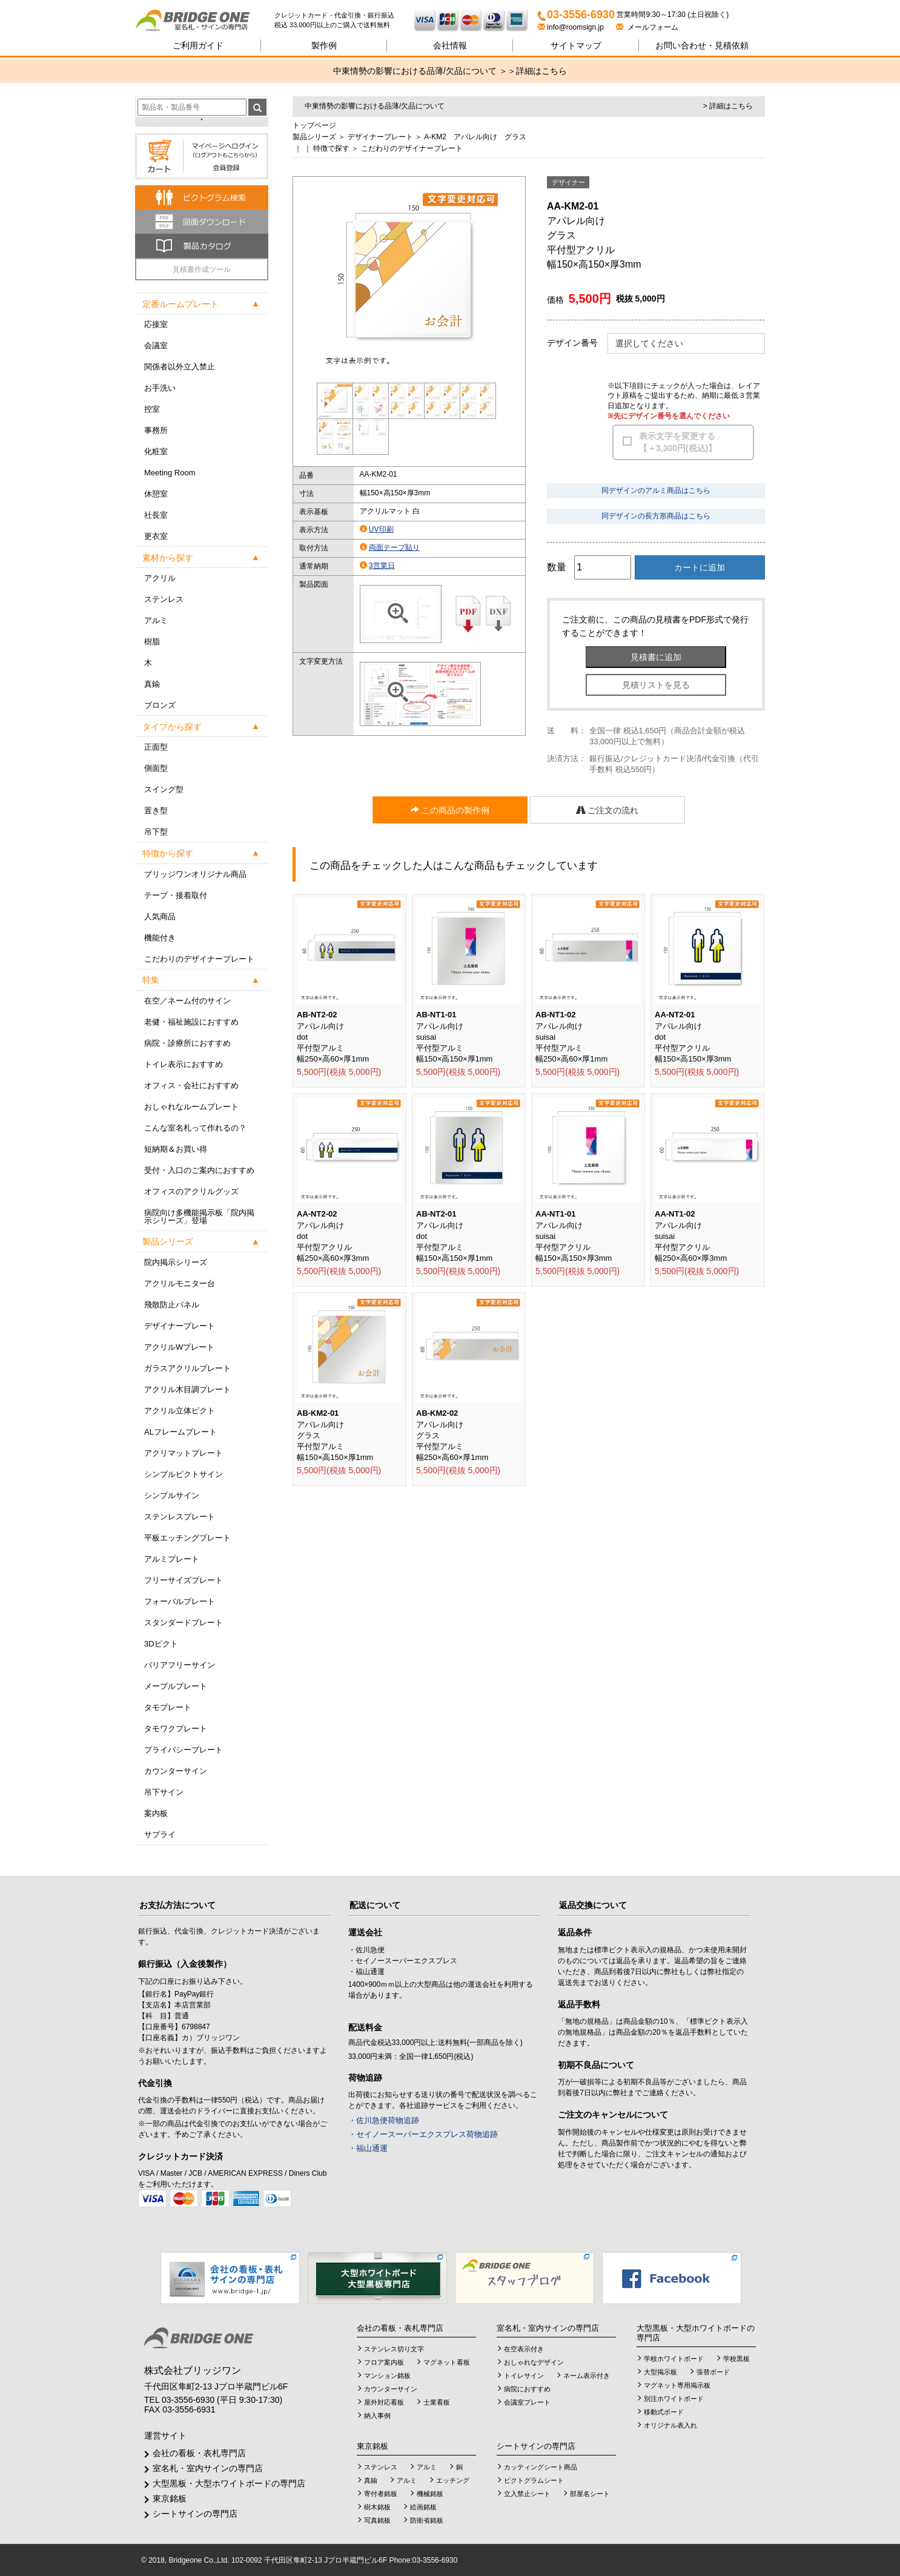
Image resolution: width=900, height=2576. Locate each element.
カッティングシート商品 (540, 2467)
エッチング (452, 2480)
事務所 (156, 430)
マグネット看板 (446, 2362)
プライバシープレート (183, 1749)
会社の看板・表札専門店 (199, 2453)
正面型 (156, 746)
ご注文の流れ (607, 810)
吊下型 (156, 831)
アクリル (160, 578)
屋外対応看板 (384, 2402)
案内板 (156, 1813)
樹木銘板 (377, 2507)
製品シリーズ (314, 137)
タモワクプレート (175, 1728)
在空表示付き (524, 2349)
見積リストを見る (656, 685)
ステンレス (164, 599)
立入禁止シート (527, 2493)
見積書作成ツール (202, 269)
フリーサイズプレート (183, 1580)
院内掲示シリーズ (175, 1262)
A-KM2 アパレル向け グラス (475, 137)
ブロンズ (160, 705)
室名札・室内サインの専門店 (208, 2468)
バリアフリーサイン (179, 1664)
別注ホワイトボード (674, 2398)
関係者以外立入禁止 (179, 366)
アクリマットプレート (183, 1453)
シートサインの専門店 (195, 2513)
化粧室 (156, 451)
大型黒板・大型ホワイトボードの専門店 (229, 2483)
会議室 (156, 345)
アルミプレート (171, 1559)
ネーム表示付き (586, 2375)
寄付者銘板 (380, 2493)
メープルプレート (175, 1686)
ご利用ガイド (198, 45)
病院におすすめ (527, 2389)
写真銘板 (377, 2520)
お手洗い (160, 387)
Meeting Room (170, 472)
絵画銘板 (423, 2507)
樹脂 (152, 641)
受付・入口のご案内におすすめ (199, 1170)
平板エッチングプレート (187, 1537)
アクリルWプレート (179, 1347)
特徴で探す (331, 148)
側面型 (156, 768)
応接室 (156, 324)
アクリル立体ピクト (179, 1410)
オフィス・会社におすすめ (191, 1085)
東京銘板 (170, 2498)
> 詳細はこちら (728, 106)
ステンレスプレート (179, 1516)
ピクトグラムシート (534, 2480)
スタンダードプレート (183, 1622)
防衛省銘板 (426, 2520)
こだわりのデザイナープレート (199, 958)
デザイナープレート (179, 1325)
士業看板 (436, 2402)
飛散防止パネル (171, 1304)
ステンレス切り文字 (394, 2349)
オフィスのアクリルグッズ (191, 1191)
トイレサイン (524, 2375)
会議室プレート (527, 2402)
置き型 (156, 810)
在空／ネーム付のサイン (187, 1000)
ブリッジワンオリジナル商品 (195, 874)
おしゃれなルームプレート (191, 1106)
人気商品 (160, 916)
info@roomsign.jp (572, 27)
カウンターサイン (175, 1770)
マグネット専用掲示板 (677, 2385)
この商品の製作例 (450, 810)
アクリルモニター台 (179, 1283)
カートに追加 (699, 567)
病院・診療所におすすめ (187, 1043)
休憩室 (156, 493)
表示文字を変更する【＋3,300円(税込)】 (677, 442)
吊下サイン (164, 1792)
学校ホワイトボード (674, 2358)
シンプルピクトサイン (183, 1474)
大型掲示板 (660, 2372)
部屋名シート (590, 2493)
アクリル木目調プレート (187, 1389)
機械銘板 (430, 2493)
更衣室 (156, 536)
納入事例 (377, 2415)
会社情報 (450, 45)
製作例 (324, 45)
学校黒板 (736, 2358)
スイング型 (164, 789)
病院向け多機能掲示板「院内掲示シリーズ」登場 (199, 1216)
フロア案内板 (384, 2362)
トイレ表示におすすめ (183, 1064)
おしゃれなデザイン (534, 2362)
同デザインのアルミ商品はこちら (655, 490)
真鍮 (152, 684)
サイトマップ (576, 45)
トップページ (314, 125)
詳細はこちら (541, 71)
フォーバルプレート (179, 1601)
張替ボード (713, 2372)
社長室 (156, 515)
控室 (152, 409)
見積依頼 (702, 45)
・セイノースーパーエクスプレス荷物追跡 (423, 2134)
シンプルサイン (171, 1495)
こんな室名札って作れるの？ (195, 1127)
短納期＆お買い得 (175, 1149)
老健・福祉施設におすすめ (191, 1021)
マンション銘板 (387, 2375)
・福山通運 (368, 2148)
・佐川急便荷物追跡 (383, 2120)
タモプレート (167, 1707)
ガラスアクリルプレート (187, 1368)
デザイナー (568, 182)
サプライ (160, 1834)
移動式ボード (664, 2412)
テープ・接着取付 (175, 895)
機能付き (160, 937)
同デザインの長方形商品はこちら (655, 516)
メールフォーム (647, 27)
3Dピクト (161, 1643)
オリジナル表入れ (670, 2425)
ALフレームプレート (180, 1431)
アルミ (156, 620)
